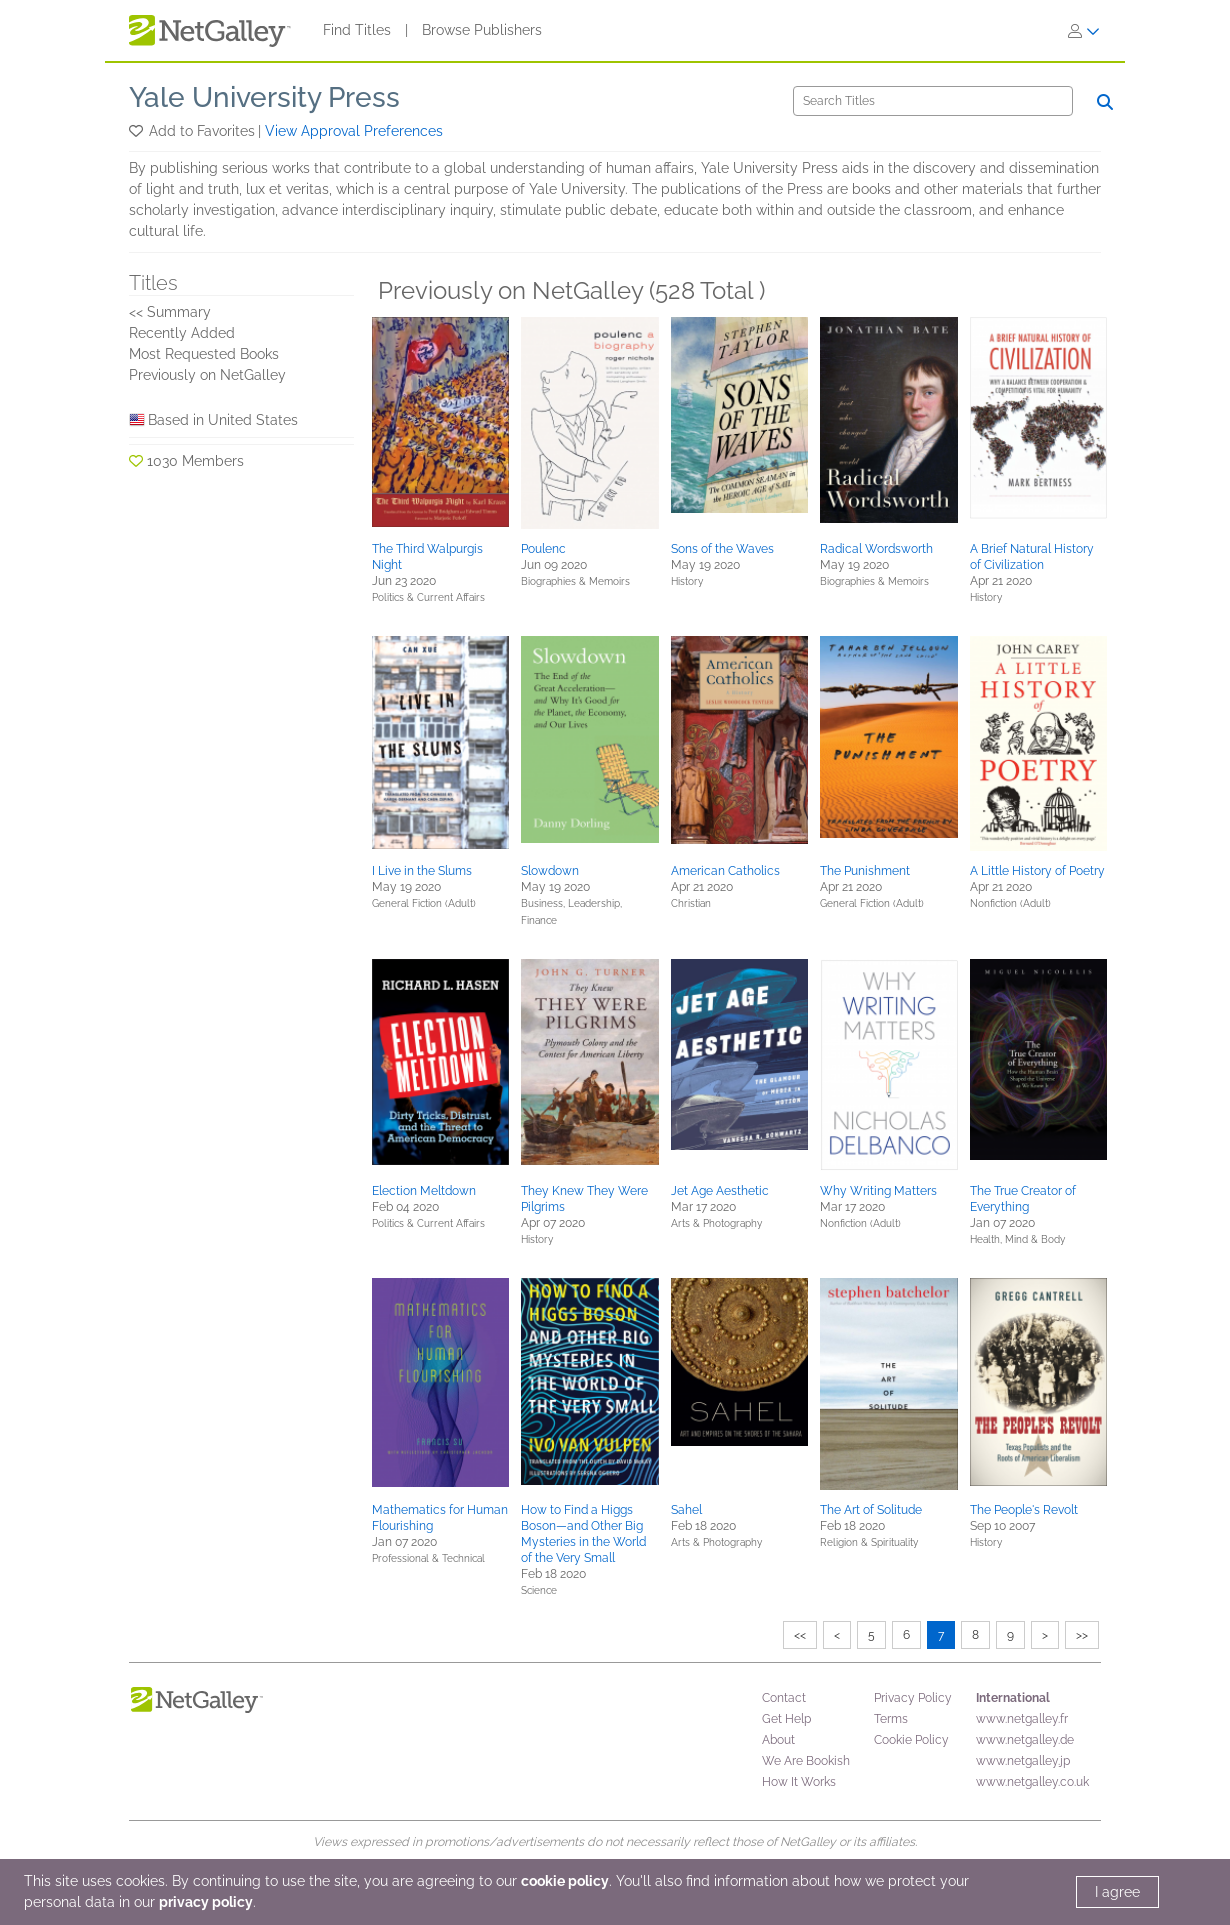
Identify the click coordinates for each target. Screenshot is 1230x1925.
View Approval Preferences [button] (354, 131)
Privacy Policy (913, 1698)
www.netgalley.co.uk (1032, 1782)
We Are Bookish (806, 1761)
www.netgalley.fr (1022, 1719)
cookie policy (565, 1881)
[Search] (933, 101)
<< (800, 1635)
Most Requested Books (204, 354)
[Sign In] (1084, 31)
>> (1082, 1635)
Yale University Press (264, 97)
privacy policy (206, 1902)
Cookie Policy (911, 1740)
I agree (1117, 1892)
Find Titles (357, 30)
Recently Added (182, 333)
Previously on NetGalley (207, 375)
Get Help (786, 1719)
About (778, 1740)
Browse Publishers (482, 30)
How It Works (799, 1782)
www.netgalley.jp (1023, 1761)
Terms (891, 1719)
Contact (784, 1698)
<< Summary (170, 312)
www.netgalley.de (1025, 1740)
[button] (137, 131)
